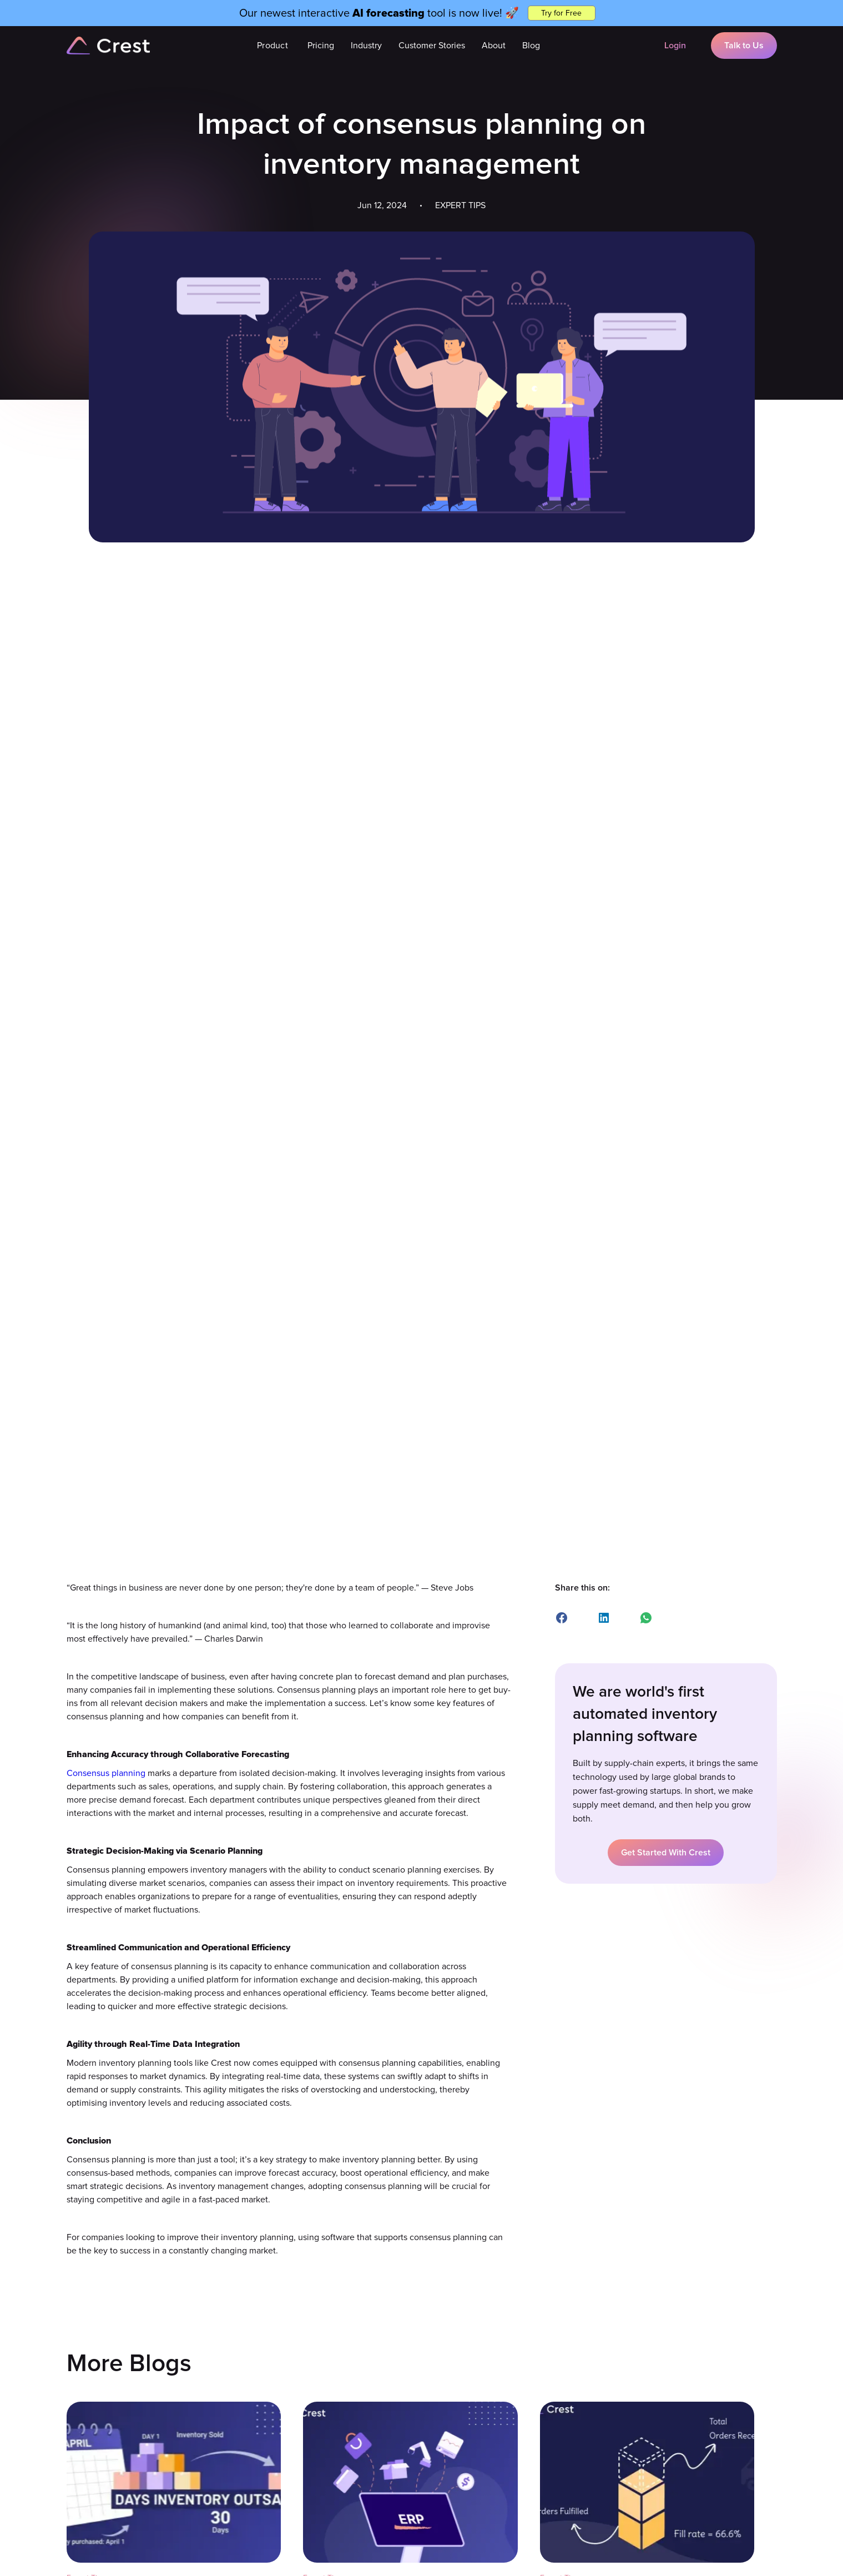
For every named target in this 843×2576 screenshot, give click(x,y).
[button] (272, 45)
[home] (108, 45)
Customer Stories (431, 45)
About (494, 45)
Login (675, 45)
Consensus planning (106, 1773)
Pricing (320, 45)
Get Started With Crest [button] (665, 1852)
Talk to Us (744, 45)
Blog (531, 45)
